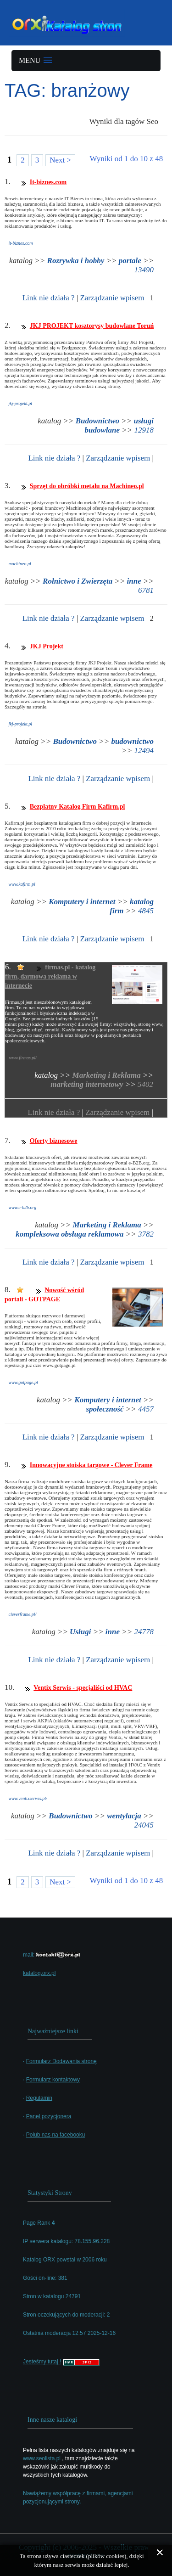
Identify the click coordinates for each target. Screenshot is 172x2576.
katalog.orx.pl (39, 1973)
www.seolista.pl (42, 2458)
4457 (146, 1409)
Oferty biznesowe (54, 1140)
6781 (146, 590)
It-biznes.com (48, 182)
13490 (144, 269)
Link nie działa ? (48, 297)
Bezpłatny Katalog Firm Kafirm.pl (77, 806)
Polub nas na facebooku (55, 2135)
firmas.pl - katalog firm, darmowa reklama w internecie (50, 976)
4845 (146, 910)
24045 (144, 1825)
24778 (144, 1631)
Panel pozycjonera (49, 2116)
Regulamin (39, 2098)
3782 (146, 1234)
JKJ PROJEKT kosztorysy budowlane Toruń (92, 325)
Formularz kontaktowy (53, 2079)
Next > (60, 160)
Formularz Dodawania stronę (61, 2061)
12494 (144, 750)
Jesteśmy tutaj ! (42, 2361)
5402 (145, 1084)
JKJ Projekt (46, 646)
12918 (144, 430)
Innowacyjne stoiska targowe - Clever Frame (91, 1465)
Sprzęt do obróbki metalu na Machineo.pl (87, 486)
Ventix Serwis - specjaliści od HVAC (82, 1687)
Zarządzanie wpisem (112, 297)
